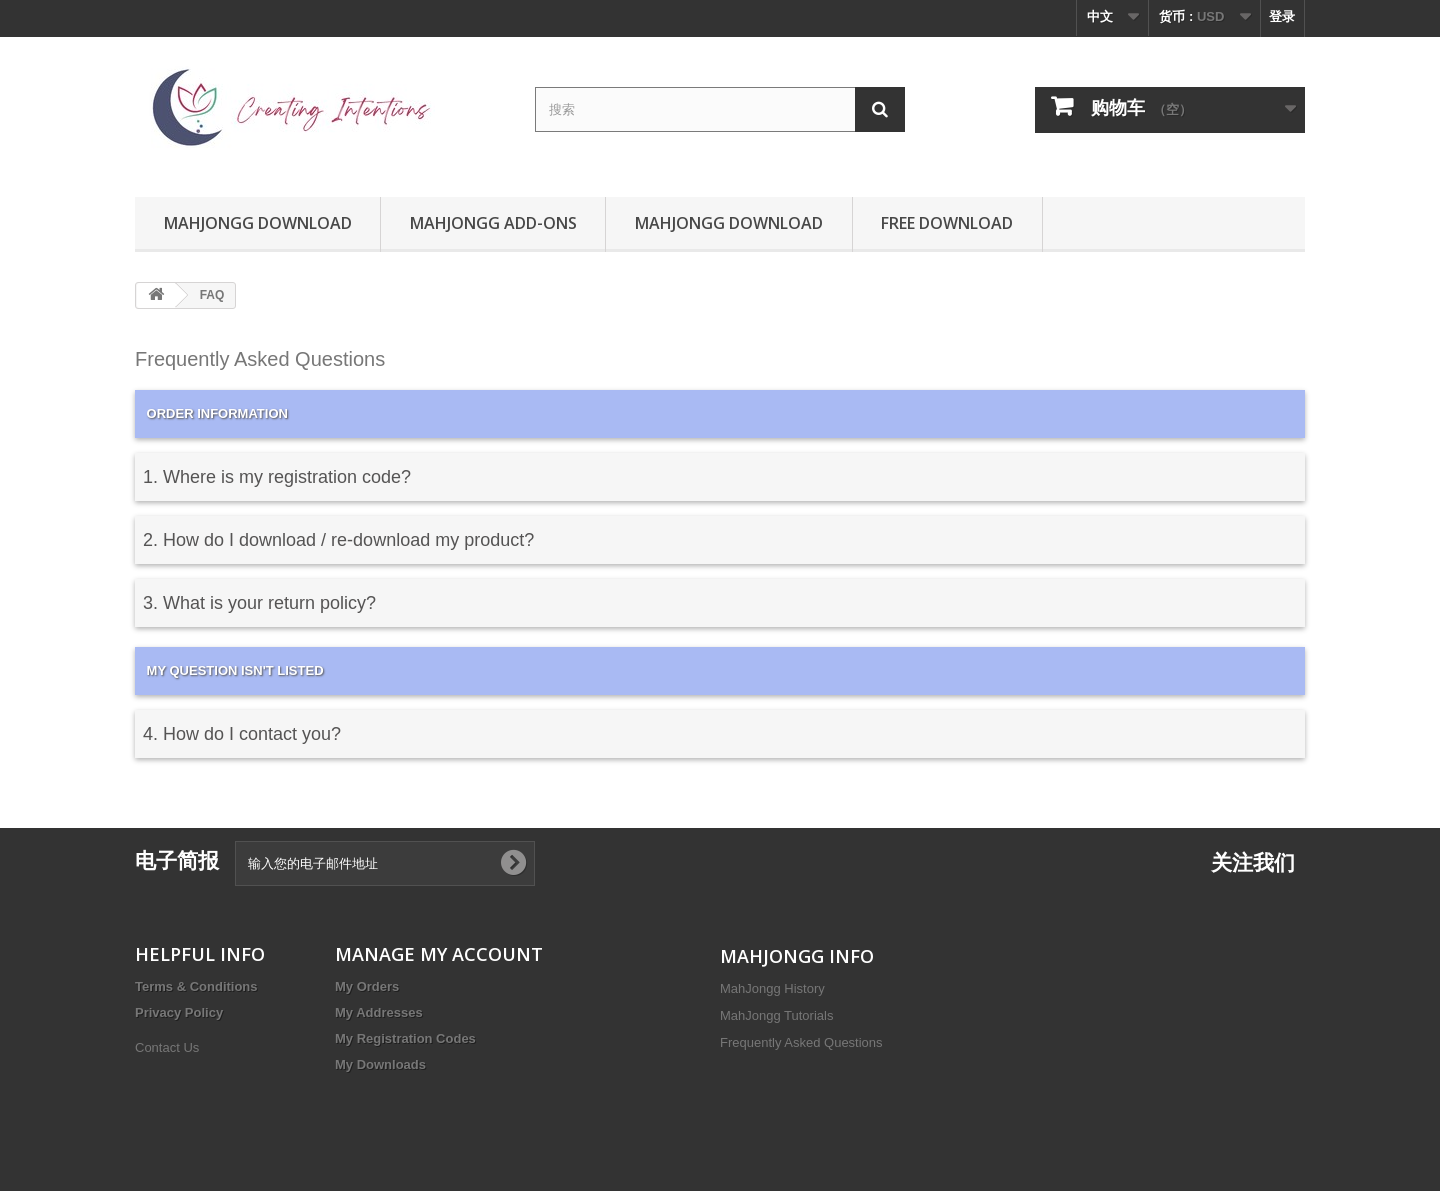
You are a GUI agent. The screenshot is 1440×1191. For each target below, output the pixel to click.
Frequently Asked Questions (801, 1042)
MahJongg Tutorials (776, 1015)
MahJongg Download (258, 223)
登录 (1282, 16)
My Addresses (379, 1012)
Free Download (947, 223)
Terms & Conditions (196, 986)
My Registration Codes (405, 1038)
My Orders (367, 986)
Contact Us (167, 1047)
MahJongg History (772, 988)
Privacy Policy (179, 1012)
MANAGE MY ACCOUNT (439, 954)
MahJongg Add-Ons (493, 223)
